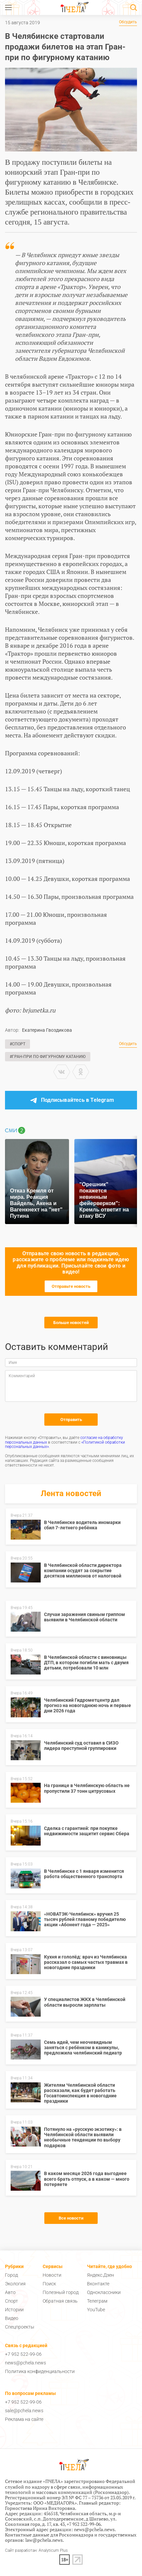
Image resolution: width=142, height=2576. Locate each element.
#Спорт (17, 1044)
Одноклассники (104, 2292)
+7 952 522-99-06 (23, 2354)
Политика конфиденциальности (40, 2371)
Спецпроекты (19, 2327)
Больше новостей (71, 1322)
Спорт (11, 2301)
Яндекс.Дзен (100, 2275)
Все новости (71, 2218)
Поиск (49, 2283)
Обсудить (128, 22)
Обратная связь (60, 2301)
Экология (15, 2283)
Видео (11, 2318)
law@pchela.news (44, 2540)
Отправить (71, 1419)
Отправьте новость (71, 1286)
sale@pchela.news (24, 2410)
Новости (52, 2275)
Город (11, 2275)
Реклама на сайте (24, 2419)
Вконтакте (98, 2283)
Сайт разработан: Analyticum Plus (36, 2550)
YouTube (96, 2309)
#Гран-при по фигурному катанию (48, 1056)
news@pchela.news (25, 2362)
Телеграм (97, 2301)
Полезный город (61, 2292)
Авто (10, 2292)
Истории (14, 2309)
